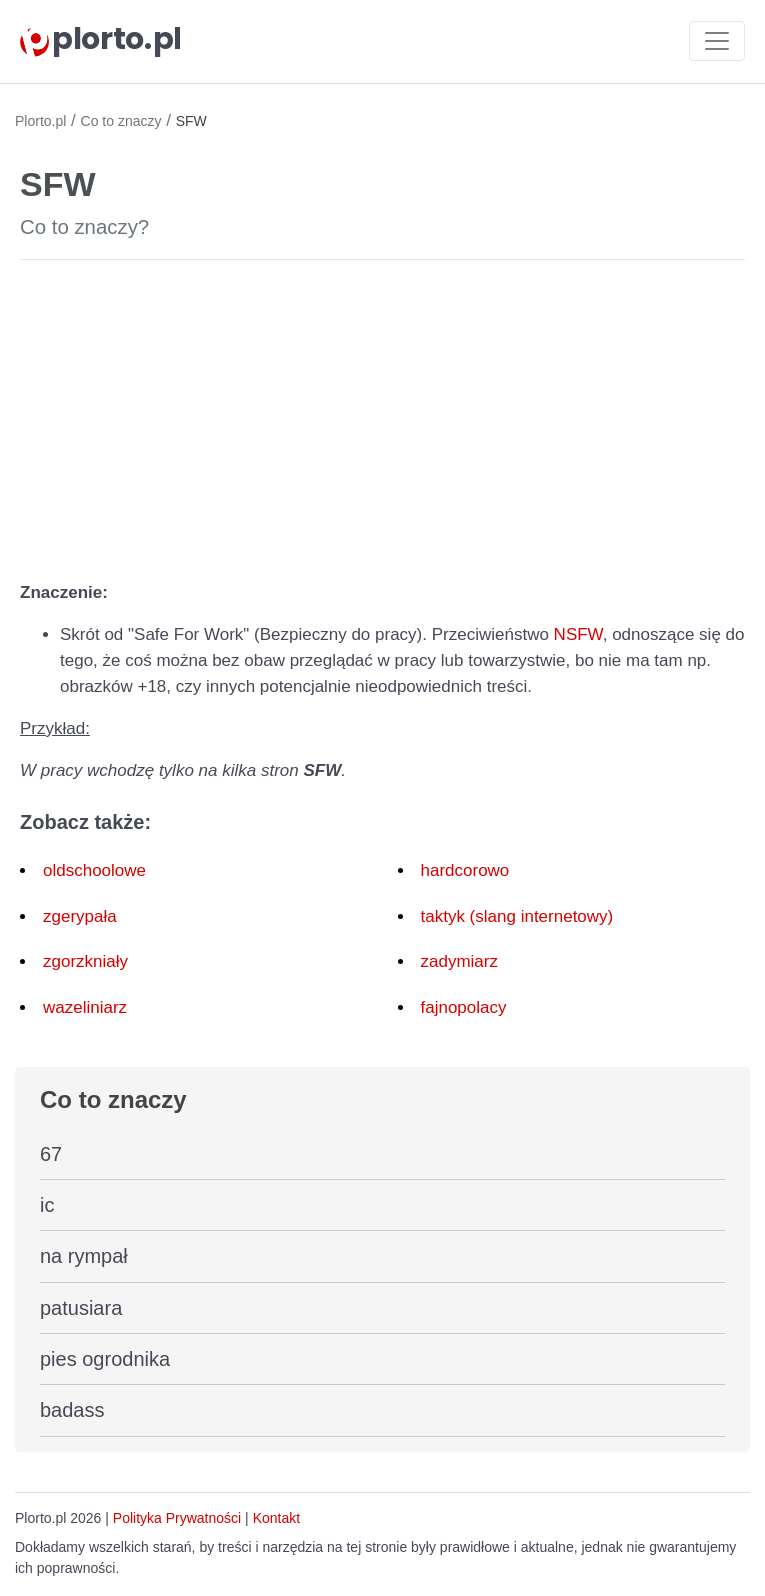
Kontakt (276, 1518)
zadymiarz (459, 961)
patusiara (81, 1308)
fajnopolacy (464, 1007)
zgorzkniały (85, 961)
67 (51, 1154)
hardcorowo (465, 870)
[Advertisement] (382, 416)
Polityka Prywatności (177, 1518)
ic (47, 1205)
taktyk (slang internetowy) (517, 916)
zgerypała (80, 916)
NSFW (578, 634)
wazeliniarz (85, 1007)
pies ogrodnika (105, 1359)
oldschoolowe (94, 870)
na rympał (84, 1256)
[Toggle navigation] (717, 41)
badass (72, 1410)
